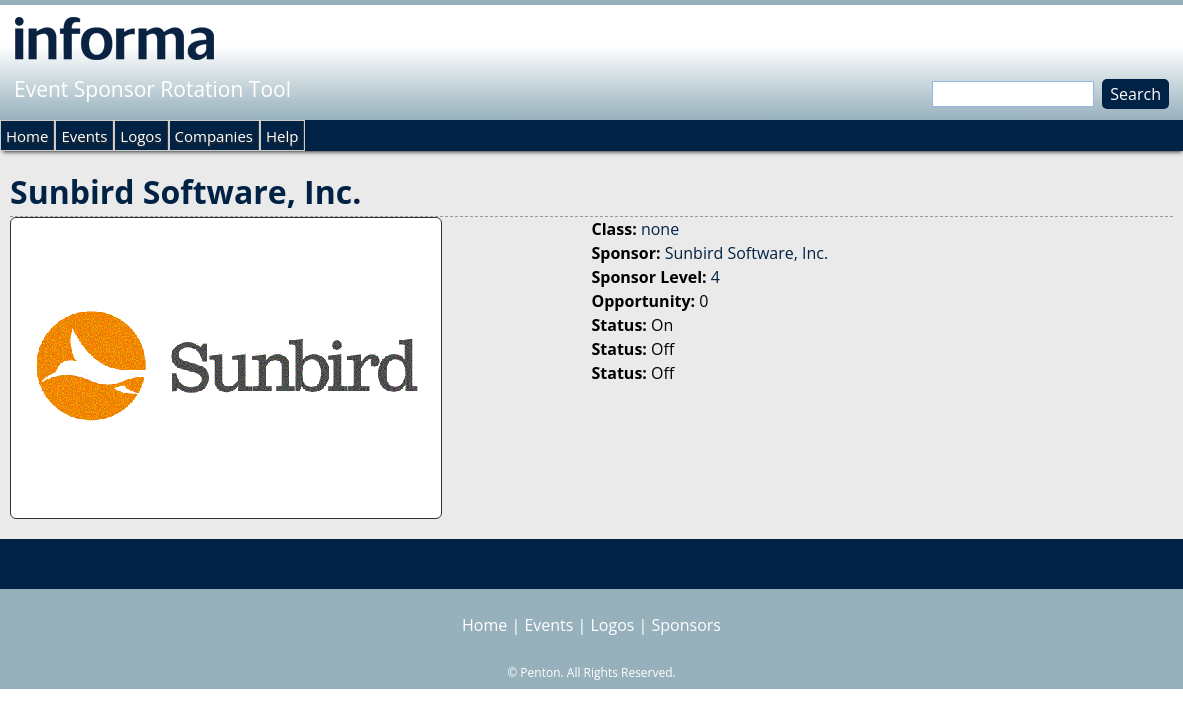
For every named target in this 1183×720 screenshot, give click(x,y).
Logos (140, 136)
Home (27, 136)
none (660, 229)
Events (84, 136)
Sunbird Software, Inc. (746, 253)
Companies (214, 136)
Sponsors (686, 625)
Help (282, 136)
